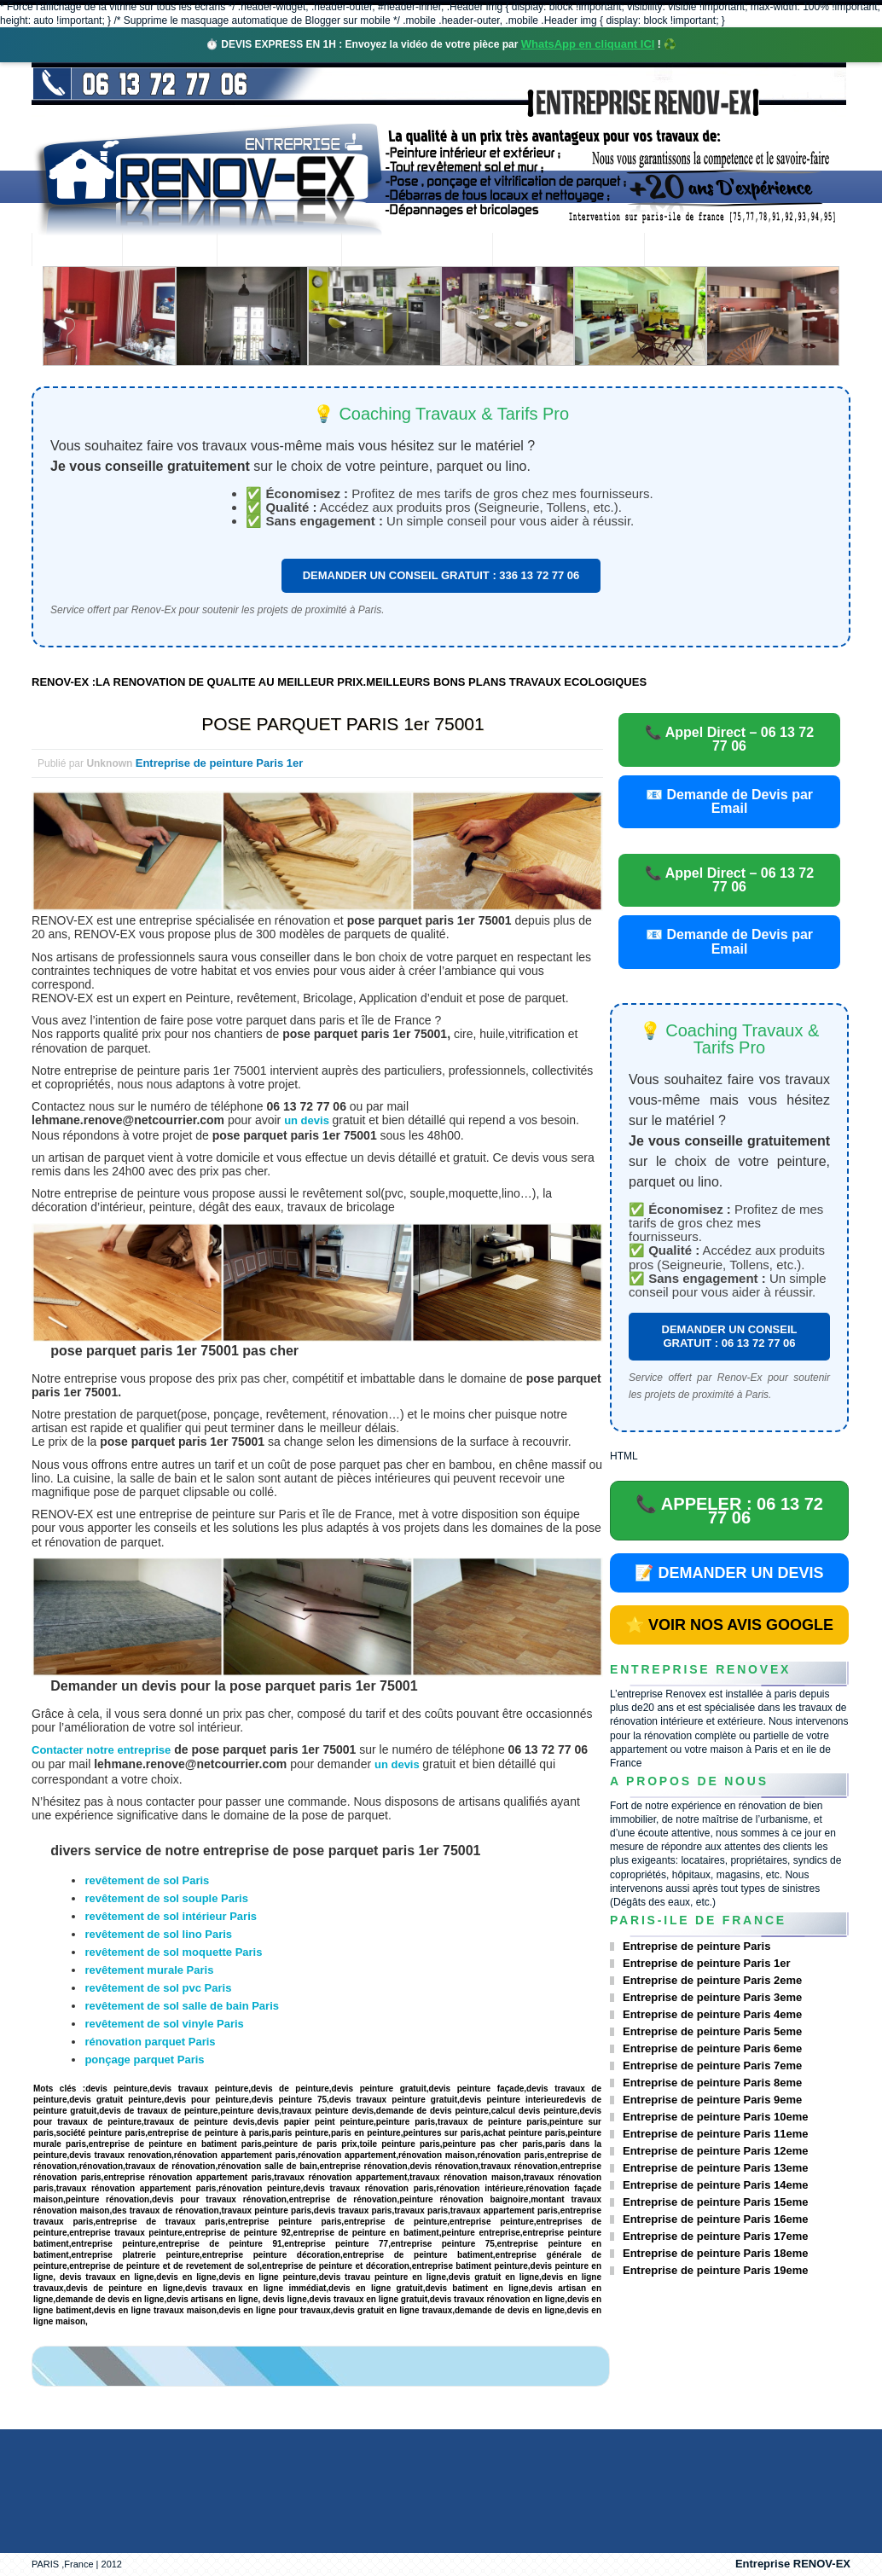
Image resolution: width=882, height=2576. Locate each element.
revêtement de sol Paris (146, 1880)
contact (691, 251)
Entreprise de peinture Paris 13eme (715, 2167)
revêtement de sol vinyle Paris (163, 2023)
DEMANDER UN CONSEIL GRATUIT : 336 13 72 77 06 (441, 575)
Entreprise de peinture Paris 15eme (715, 2202)
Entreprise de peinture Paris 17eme (715, 2236)
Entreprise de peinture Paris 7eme (712, 2065)
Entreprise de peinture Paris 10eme (715, 2116)
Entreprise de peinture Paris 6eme (712, 2048)
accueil (77, 251)
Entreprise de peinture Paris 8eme (712, 2082)
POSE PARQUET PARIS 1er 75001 (342, 724)
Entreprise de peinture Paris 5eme (712, 2031)
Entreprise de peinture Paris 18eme (715, 2253)
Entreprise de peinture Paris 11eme (715, 2133)
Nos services (278, 251)
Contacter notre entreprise (101, 1749)
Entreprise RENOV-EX (792, 2563)
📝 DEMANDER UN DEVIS (729, 1572)
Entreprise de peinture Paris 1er (220, 763)
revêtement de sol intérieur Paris (170, 1916)
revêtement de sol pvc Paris (157, 1987)
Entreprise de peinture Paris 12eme (715, 2150)
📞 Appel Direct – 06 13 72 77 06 (729, 739)
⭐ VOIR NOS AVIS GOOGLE (729, 1624)
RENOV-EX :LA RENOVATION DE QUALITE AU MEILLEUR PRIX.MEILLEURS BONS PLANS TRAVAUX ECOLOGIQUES (339, 682)
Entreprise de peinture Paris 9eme (712, 2099)
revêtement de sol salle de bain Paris (181, 2005)
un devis (308, 1120)
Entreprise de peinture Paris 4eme (712, 2014)
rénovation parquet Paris (149, 2041)
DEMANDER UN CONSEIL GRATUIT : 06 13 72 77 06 (730, 1336)
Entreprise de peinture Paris (696, 1946)
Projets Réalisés (417, 251)
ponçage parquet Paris (144, 2059)
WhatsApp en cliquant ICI (588, 44)
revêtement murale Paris (148, 1970)
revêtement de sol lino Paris (158, 1934)
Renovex (169, 251)
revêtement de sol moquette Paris (173, 1952)
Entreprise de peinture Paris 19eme (715, 2270)
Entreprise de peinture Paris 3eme (712, 1997)
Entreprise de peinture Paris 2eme (712, 1980)
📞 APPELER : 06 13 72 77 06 (729, 1510)
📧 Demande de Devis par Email (729, 801)
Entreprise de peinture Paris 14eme (715, 2185)
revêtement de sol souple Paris (165, 1898)
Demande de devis (568, 251)
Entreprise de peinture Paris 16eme (715, 2219)
